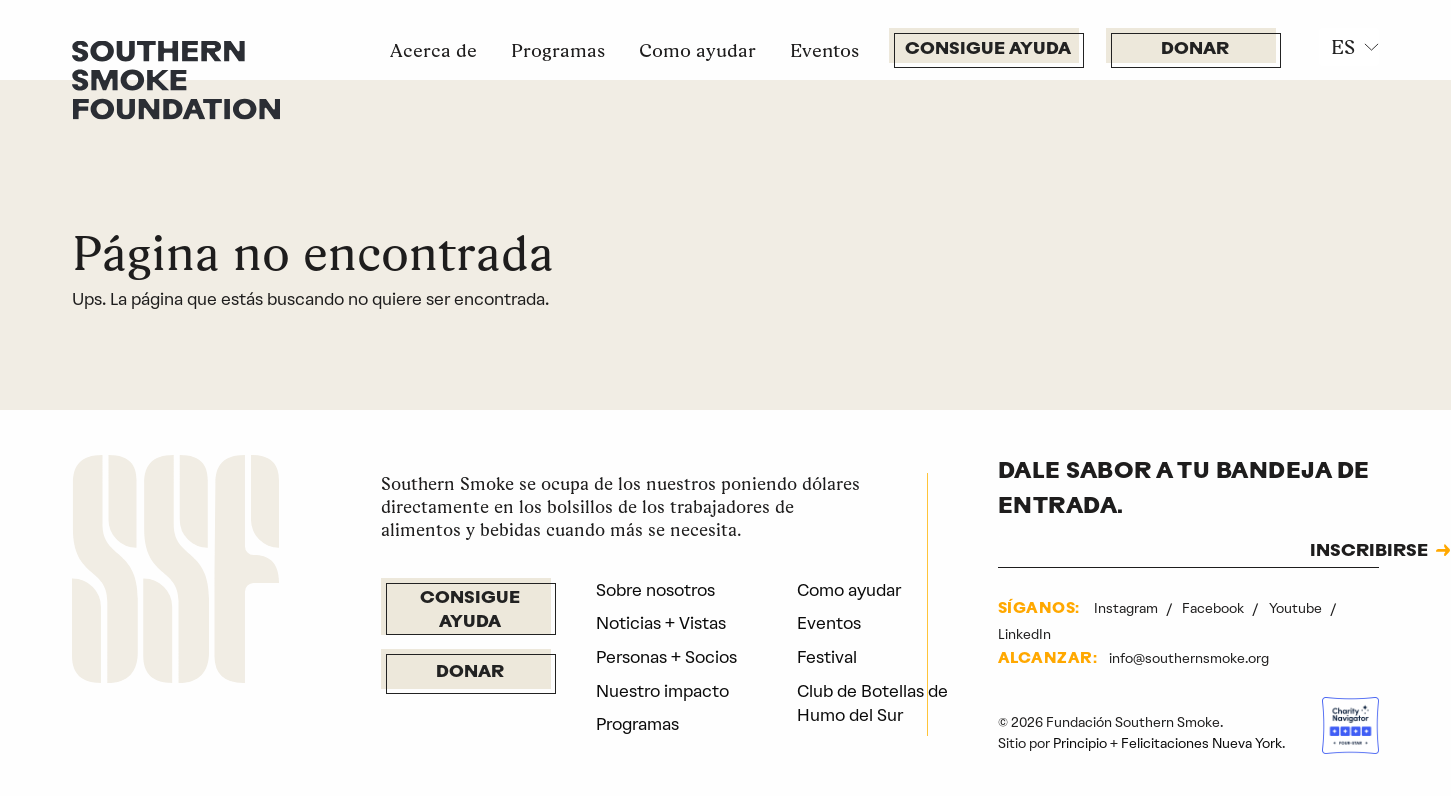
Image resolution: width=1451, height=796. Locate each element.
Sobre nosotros (655, 590)
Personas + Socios (666, 657)
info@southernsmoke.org (1189, 658)
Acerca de (433, 50)
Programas (558, 50)
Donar (1195, 49)
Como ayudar (697, 50)
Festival (827, 657)
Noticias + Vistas (661, 623)
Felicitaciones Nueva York (1201, 743)
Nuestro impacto (662, 691)
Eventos (824, 50)
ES (1343, 47)
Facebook (1214, 608)
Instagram (1127, 608)
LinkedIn (1024, 634)
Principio (1080, 743)
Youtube (1297, 608)
